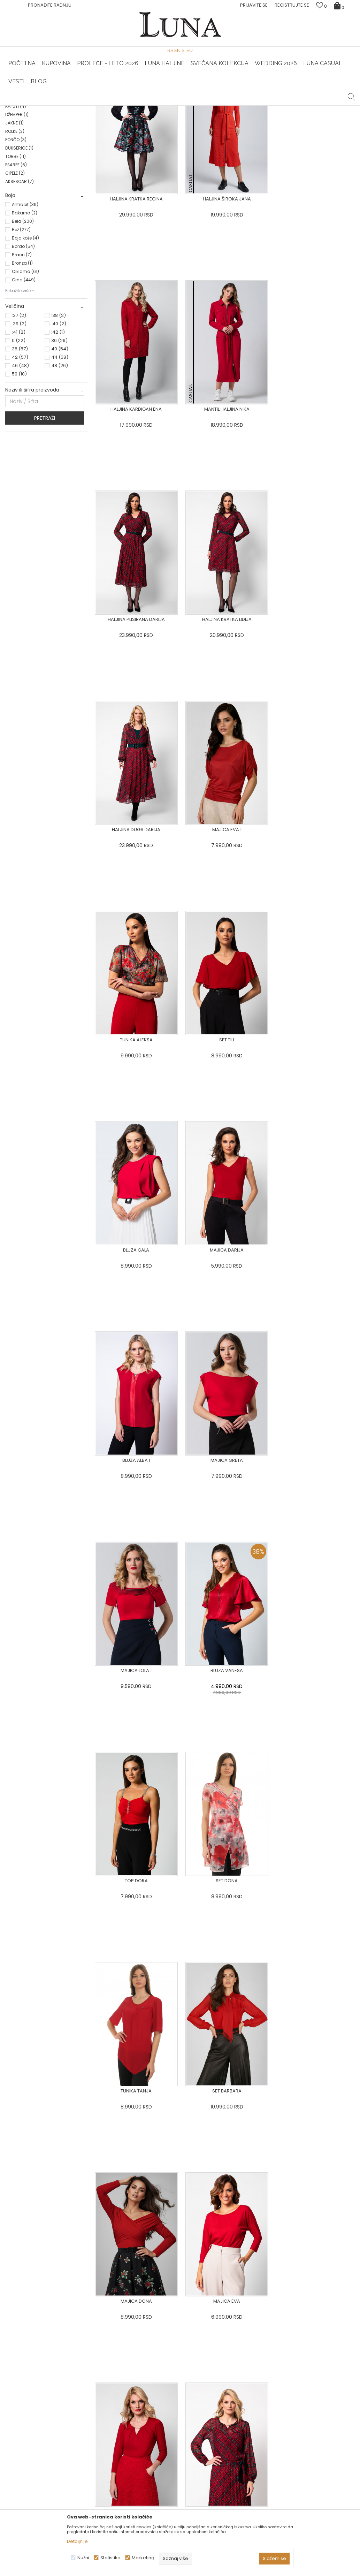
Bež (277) (21, 330)
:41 (18, 432)
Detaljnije (77, 2541)
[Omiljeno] (321, 6)
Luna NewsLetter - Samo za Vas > (181, 105)
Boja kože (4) (25, 338)
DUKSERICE (19, 248)
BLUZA (15, 156)
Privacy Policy (307, 2315)
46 (20, 466)
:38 (58, 415)
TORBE (15, 257)
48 (59, 466)
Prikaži (280, 127)
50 (19, 474)
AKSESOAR (19, 282)
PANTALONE (20, 173)
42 (20, 457)
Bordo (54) (23, 347)
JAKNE (14, 223)
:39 (19, 424)
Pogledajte (60, 2411)
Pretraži (44, 518)
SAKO (14, 165)
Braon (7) (22, 355)
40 (59, 449)
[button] (351, 91)
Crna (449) (24, 380)
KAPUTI (15, 207)
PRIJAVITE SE (234, 2311)
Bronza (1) (22, 363)
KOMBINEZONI (21, 190)
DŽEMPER (17, 215)
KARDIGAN (18, 198)
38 (20, 449)
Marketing (143, 2557)
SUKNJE (16, 181)
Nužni (83, 2557)
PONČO (15, 240)
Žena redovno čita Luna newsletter (300, 2508)
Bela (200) (23, 322)
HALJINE (17, 148)
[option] (63, 106)
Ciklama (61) (25, 372)
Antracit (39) (25, 305)
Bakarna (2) (24, 313)
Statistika (110, 2557)
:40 (58, 424)
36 (59, 441)
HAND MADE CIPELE (63, 105)
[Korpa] (340, 5)
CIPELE (15, 273)
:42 (58, 432)
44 (59, 457)
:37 (19, 415)
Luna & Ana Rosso (296, 105)
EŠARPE (16, 265)
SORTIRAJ (217, 127)
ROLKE (14, 232)
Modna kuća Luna (24, 115)
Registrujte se (292, 5)
